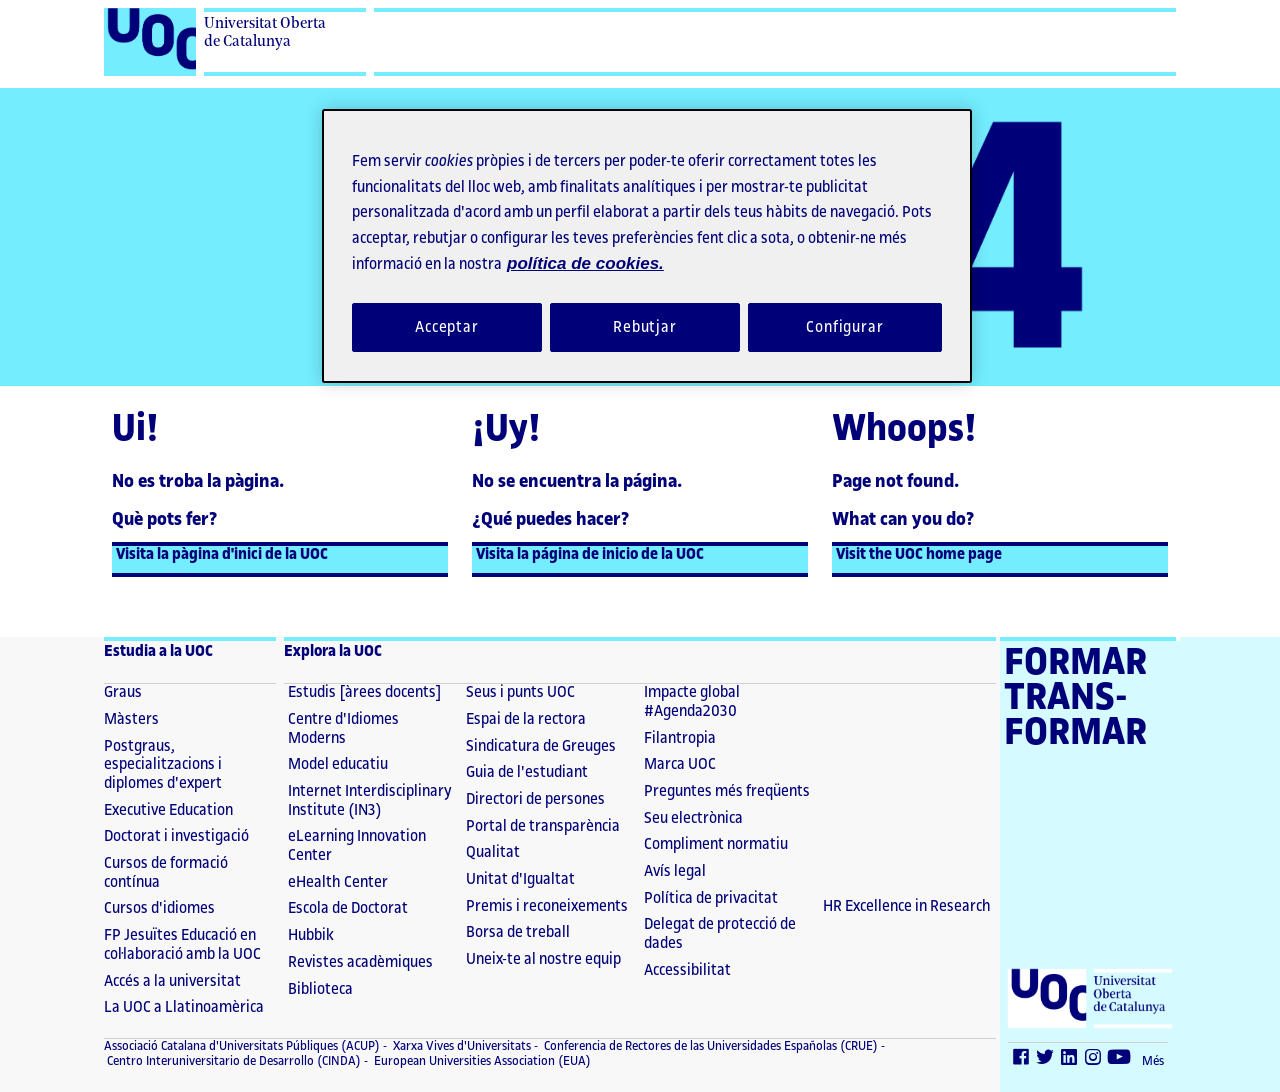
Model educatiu (338, 764)
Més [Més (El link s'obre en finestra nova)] (1153, 1061)
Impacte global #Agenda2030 (692, 702)
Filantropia (680, 738)
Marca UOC (680, 764)
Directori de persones (535, 799)
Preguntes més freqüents (727, 791)
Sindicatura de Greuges (541, 746)
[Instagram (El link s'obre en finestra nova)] (1094, 1060)
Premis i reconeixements (547, 906)
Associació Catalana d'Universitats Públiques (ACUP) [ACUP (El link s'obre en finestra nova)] (242, 1046)
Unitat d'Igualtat (520, 879)
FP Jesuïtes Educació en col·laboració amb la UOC (182, 945)
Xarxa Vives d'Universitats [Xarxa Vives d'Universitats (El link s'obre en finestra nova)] (460, 1046)
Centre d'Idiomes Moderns (343, 729)
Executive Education (168, 810)
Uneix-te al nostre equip (543, 959)
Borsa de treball (518, 932)
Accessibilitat (687, 970)
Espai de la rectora (526, 719)
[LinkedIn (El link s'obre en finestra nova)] (1070, 1060)
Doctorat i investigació (176, 836)
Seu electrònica (693, 818)
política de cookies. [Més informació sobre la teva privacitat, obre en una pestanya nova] (585, 263)
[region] (647, 246)
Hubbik (311, 935)
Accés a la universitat (172, 981)
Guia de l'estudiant (527, 772)
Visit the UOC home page (919, 554)
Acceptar (447, 327)
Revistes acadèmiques (360, 962)
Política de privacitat (711, 898)
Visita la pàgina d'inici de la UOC (222, 554)
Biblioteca (320, 989)
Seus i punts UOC (520, 692)
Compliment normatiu (716, 844)
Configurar (845, 327)
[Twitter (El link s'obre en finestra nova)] (1046, 1060)
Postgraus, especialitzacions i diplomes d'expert (163, 765)
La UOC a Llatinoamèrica (184, 1007)
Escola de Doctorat (348, 908)
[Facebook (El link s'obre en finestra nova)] (1022, 1060)
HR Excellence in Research (907, 906)
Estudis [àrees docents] (365, 692)
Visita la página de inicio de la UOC (590, 554)
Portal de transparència (543, 826)
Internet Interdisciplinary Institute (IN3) (370, 801)
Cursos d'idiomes (159, 908)
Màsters (131, 719)
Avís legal (675, 871)
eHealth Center (338, 882)
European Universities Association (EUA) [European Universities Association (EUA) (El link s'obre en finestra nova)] (481, 1061)
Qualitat (493, 852)
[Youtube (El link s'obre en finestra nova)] (1120, 1060)
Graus (123, 692)
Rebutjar (645, 327)
